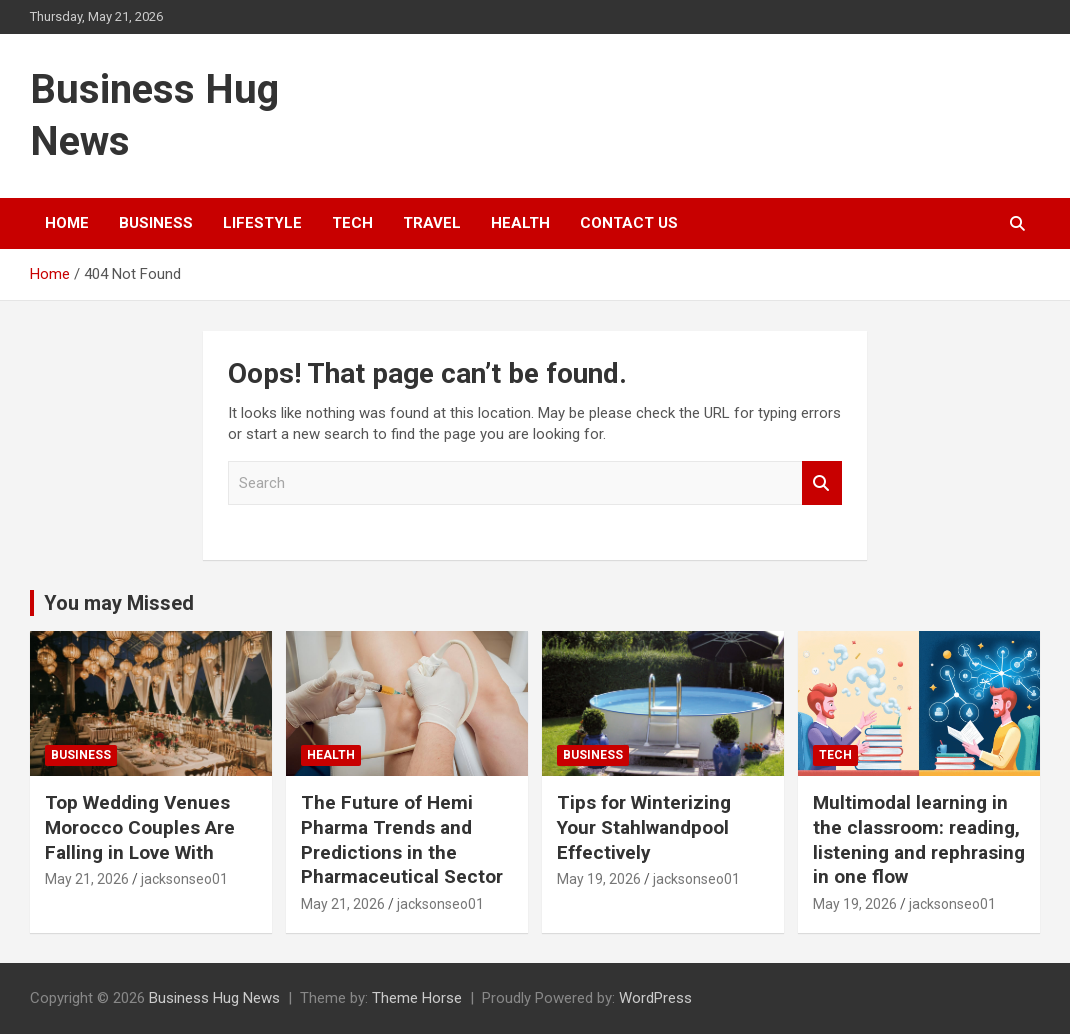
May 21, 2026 (87, 879)
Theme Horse (417, 998)
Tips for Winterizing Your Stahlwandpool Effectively (644, 827)
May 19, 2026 (599, 879)
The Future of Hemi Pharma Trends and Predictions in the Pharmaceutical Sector (402, 839)
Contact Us (629, 223)
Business (156, 223)
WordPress (655, 998)
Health (520, 223)
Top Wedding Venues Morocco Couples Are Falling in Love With (140, 827)
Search (822, 483)
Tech (352, 223)
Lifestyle (262, 223)
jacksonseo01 (184, 879)
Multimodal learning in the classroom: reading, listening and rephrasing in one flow (919, 839)
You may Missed (119, 603)
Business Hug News (214, 998)
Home (67, 223)
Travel (432, 223)
